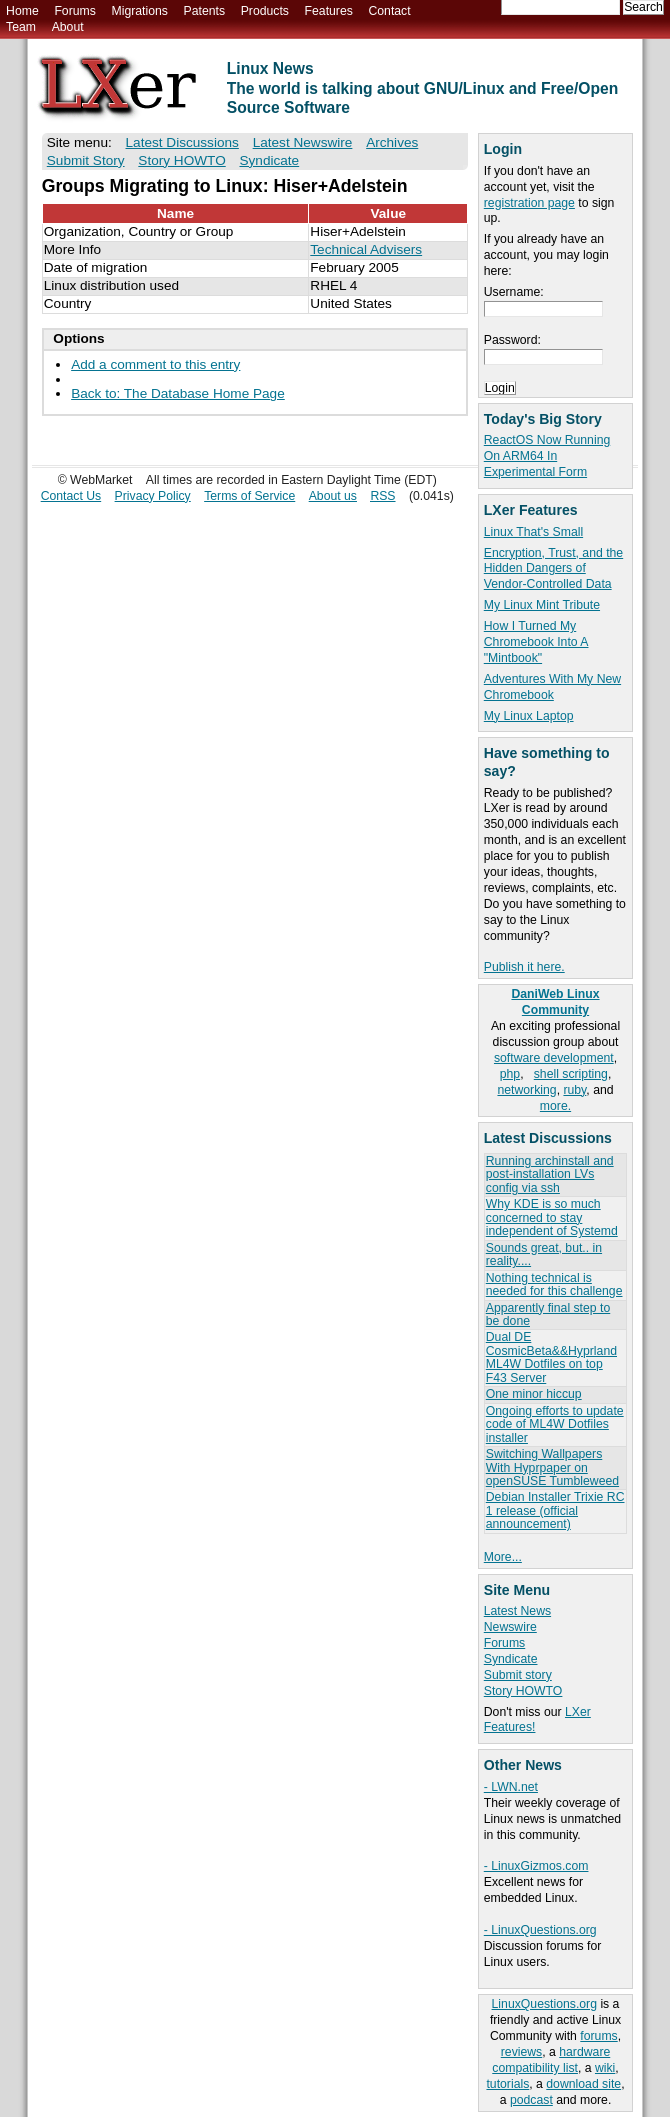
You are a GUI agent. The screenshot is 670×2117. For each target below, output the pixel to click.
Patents (205, 11)
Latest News (517, 1611)
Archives (392, 142)
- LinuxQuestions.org (540, 1930)
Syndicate (511, 1659)
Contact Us (71, 496)
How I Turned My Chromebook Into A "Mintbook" (536, 642)
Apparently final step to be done (548, 1314)
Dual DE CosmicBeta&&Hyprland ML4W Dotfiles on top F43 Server (551, 1357)
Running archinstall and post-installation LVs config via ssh (550, 1174)
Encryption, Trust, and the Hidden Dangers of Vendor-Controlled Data (553, 569)
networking (526, 1090)
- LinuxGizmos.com (536, 1866)
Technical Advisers (366, 249)
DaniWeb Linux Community (555, 1002)
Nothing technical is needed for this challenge (554, 1284)
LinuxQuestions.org (544, 2004)
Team (21, 27)
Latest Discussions (182, 142)
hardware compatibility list (551, 2060)
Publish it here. (524, 967)
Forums (74, 11)
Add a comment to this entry (155, 364)
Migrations (139, 11)
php (510, 1074)
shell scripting (571, 1074)
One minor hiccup (534, 1394)
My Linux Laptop (529, 716)
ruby (574, 1090)
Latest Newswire (303, 142)
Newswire (510, 1627)
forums (598, 2036)
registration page (529, 203)
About (68, 27)
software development (554, 1058)
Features (329, 11)
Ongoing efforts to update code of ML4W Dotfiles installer (555, 1424)
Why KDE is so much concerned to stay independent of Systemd (552, 1217)
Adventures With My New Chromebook (552, 687)
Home (22, 11)
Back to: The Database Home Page (178, 393)
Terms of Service (249, 496)
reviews (521, 2052)
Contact (389, 11)
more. (555, 1106)
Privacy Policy (153, 496)
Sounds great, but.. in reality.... (544, 1254)
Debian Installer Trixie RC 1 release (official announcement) (555, 1510)
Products (265, 11)
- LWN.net (511, 1787)
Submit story (518, 1675)
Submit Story (86, 160)
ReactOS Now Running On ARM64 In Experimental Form (547, 456)
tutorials (507, 2084)
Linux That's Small (533, 532)
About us (333, 496)
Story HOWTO (523, 1691)
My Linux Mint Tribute (542, 605)
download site (583, 2084)
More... (503, 1557)
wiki (605, 2068)
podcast (531, 2100)
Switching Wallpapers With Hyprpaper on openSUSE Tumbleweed (552, 1467)
